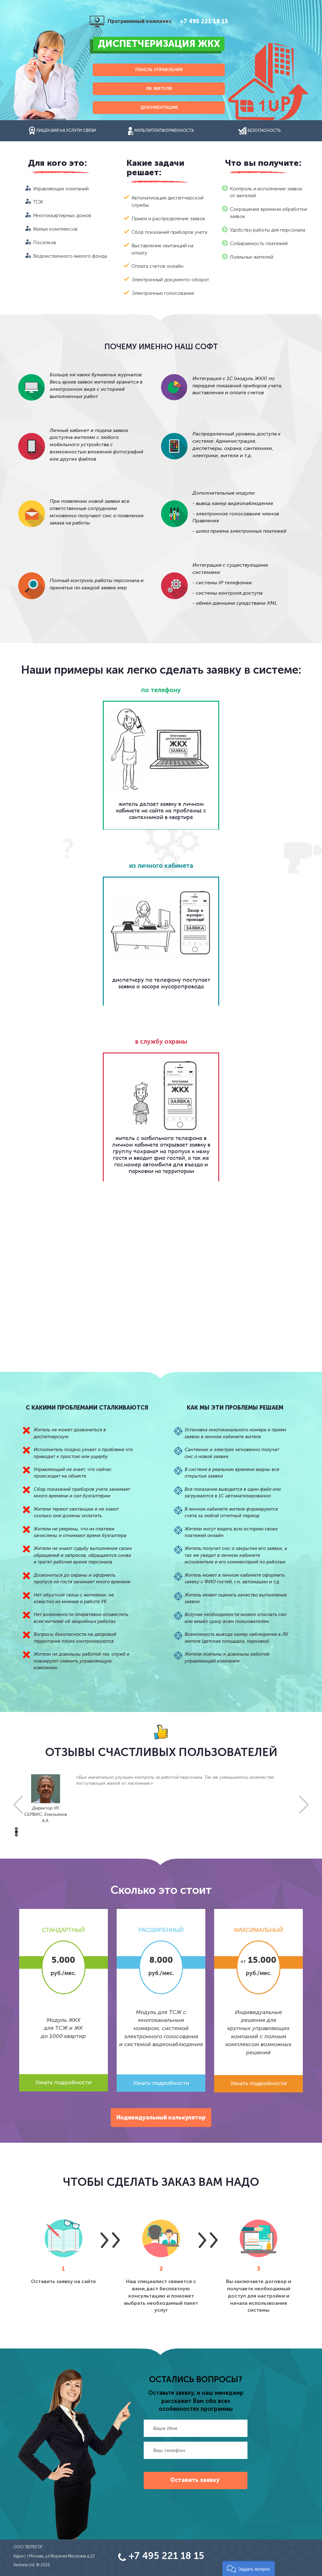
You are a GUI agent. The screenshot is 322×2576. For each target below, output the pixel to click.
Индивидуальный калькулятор (161, 2117)
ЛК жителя (159, 88)
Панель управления (159, 69)
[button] (248, 2568)
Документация (159, 107)
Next (304, 1805)
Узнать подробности (63, 2082)
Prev (18, 1805)
